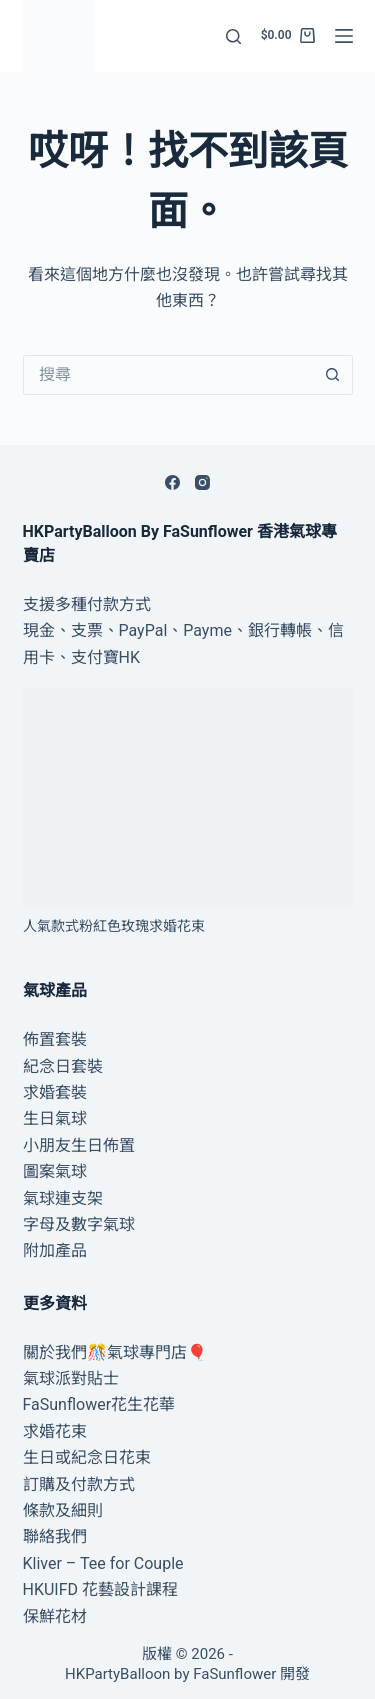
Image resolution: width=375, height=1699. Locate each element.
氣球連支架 (63, 1198)
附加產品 (55, 1250)
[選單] (344, 36)
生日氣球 (55, 1118)
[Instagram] (202, 482)
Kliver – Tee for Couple (103, 1563)
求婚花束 (55, 1431)
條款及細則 (63, 1510)
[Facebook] (172, 482)
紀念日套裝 (63, 1066)
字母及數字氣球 (79, 1224)
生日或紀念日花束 (87, 1457)
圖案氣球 (55, 1171)
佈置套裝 (55, 1039)
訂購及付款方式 (79, 1484)
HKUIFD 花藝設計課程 (101, 1589)
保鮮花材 (55, 1616)
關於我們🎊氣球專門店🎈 (115, 1352)
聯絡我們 (55, 1536)
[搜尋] (233, 36)
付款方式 (119, 604)
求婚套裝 (55, 1092)
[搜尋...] (168, 375)
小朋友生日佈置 (79, 1145)
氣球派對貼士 (71, 1378)
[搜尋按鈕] (333, 375)
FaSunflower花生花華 (99, 1404)
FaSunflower (234, 1674)
